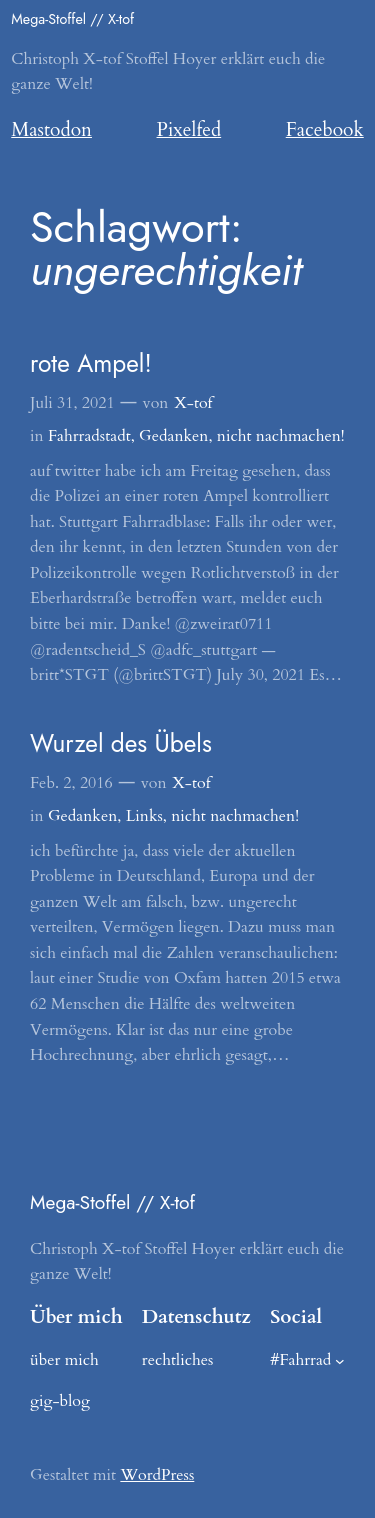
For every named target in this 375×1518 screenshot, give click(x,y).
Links (144, 816)
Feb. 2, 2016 (71, 783)
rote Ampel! (91, 363)
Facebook (325, 130)
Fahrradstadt (89, 436)
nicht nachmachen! (281, 436)
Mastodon (51, 130)
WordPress (157, 1475)
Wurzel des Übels (121, 743)
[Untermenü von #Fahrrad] (340, 1361)
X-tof (193, 403)
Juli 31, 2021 (72, 403)
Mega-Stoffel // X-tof (72, 19)
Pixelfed (189, 130)
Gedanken (173, 436)
